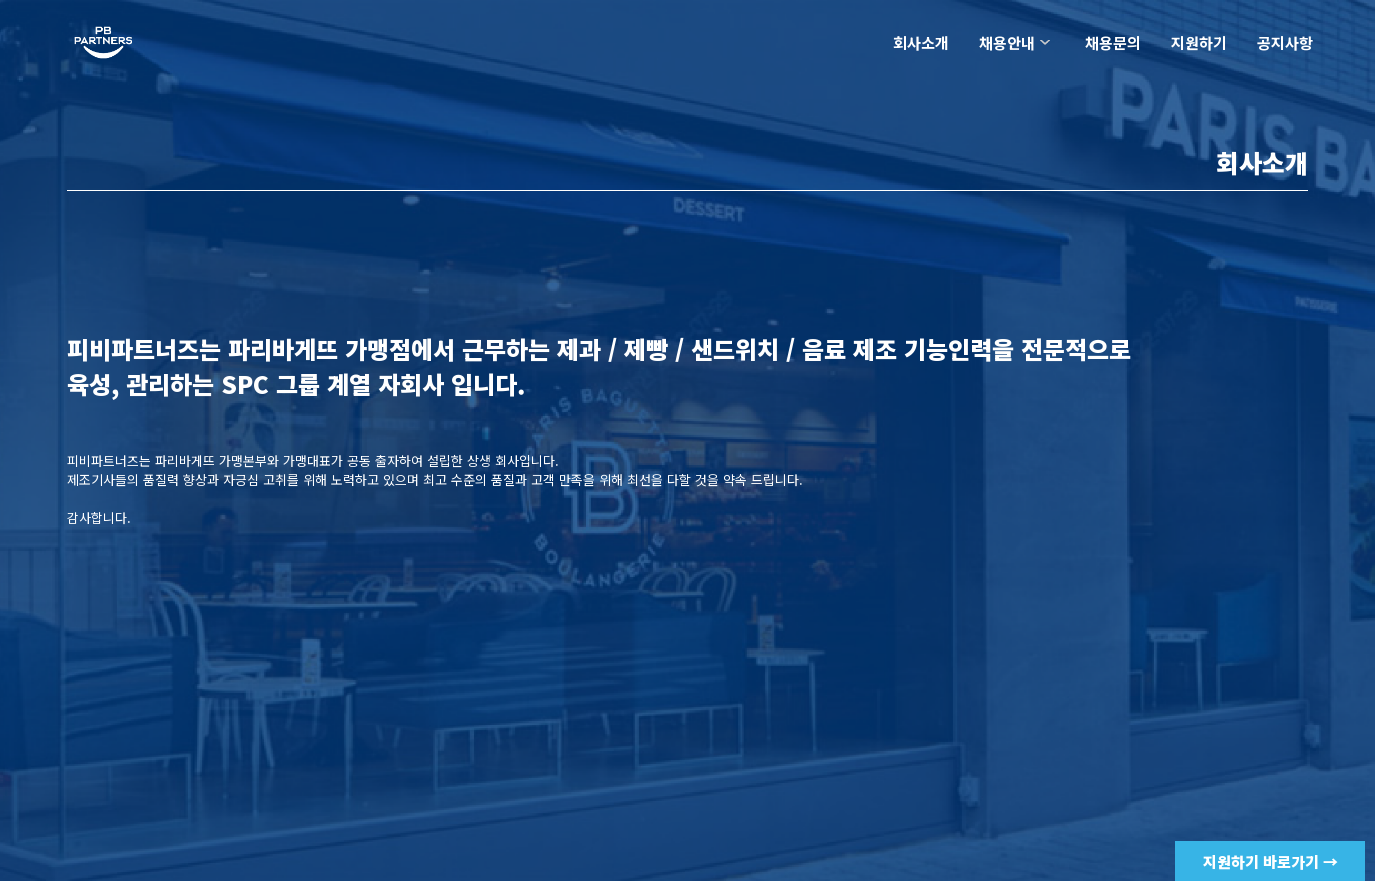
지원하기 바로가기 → (1270, 861)
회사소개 (921, 42)
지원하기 (1199, 42)
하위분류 (1045, 42)
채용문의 (1113, 42)
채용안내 (1007, 42)
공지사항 (1285, 42)
